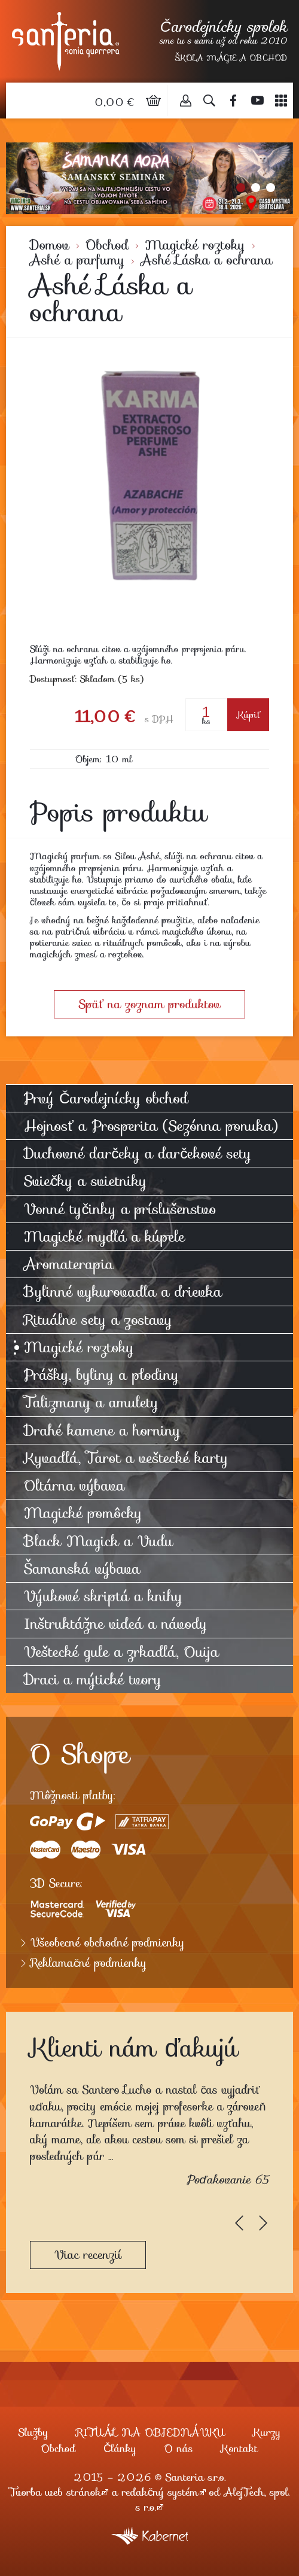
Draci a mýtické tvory (92, 1679)
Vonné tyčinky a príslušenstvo (120, 1209)
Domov (49, 245)
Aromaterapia (69, 1264)
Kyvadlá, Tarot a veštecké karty (126, 1458)
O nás (178, 2448)
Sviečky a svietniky (85, 1181)
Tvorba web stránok (55, 2492)
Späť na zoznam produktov (149, 1004)
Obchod (107, 245)
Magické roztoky (195, 245)
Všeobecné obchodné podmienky (107, 1943)
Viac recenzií (87, 2254)
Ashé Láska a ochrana (206, 260)
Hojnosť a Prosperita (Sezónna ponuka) (150, 1126)
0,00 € (115, 102)
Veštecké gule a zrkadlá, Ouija (121, 1651)
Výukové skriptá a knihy (103, 1596)
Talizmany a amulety (91, 1402)
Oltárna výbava (74, 1485)
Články (119, 2448)
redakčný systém (160, 2492)
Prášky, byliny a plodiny (101, 1374)
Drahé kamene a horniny (102, 1430)
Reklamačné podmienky (88, 1963)
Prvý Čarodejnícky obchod (106, 1098)
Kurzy (267, 2432)
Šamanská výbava (82, 1568)
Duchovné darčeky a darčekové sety (137, 1153)
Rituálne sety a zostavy (98, 1319)
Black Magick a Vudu (98, 1541)
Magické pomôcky (83, 1513)
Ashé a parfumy (77, 260)
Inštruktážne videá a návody (115, 1623)
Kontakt (239, 2448)
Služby (33, 2432)
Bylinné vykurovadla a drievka (123, 1291)
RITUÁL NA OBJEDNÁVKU (150, 2432)
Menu (281, 100)
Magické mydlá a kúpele (104, 1236)
